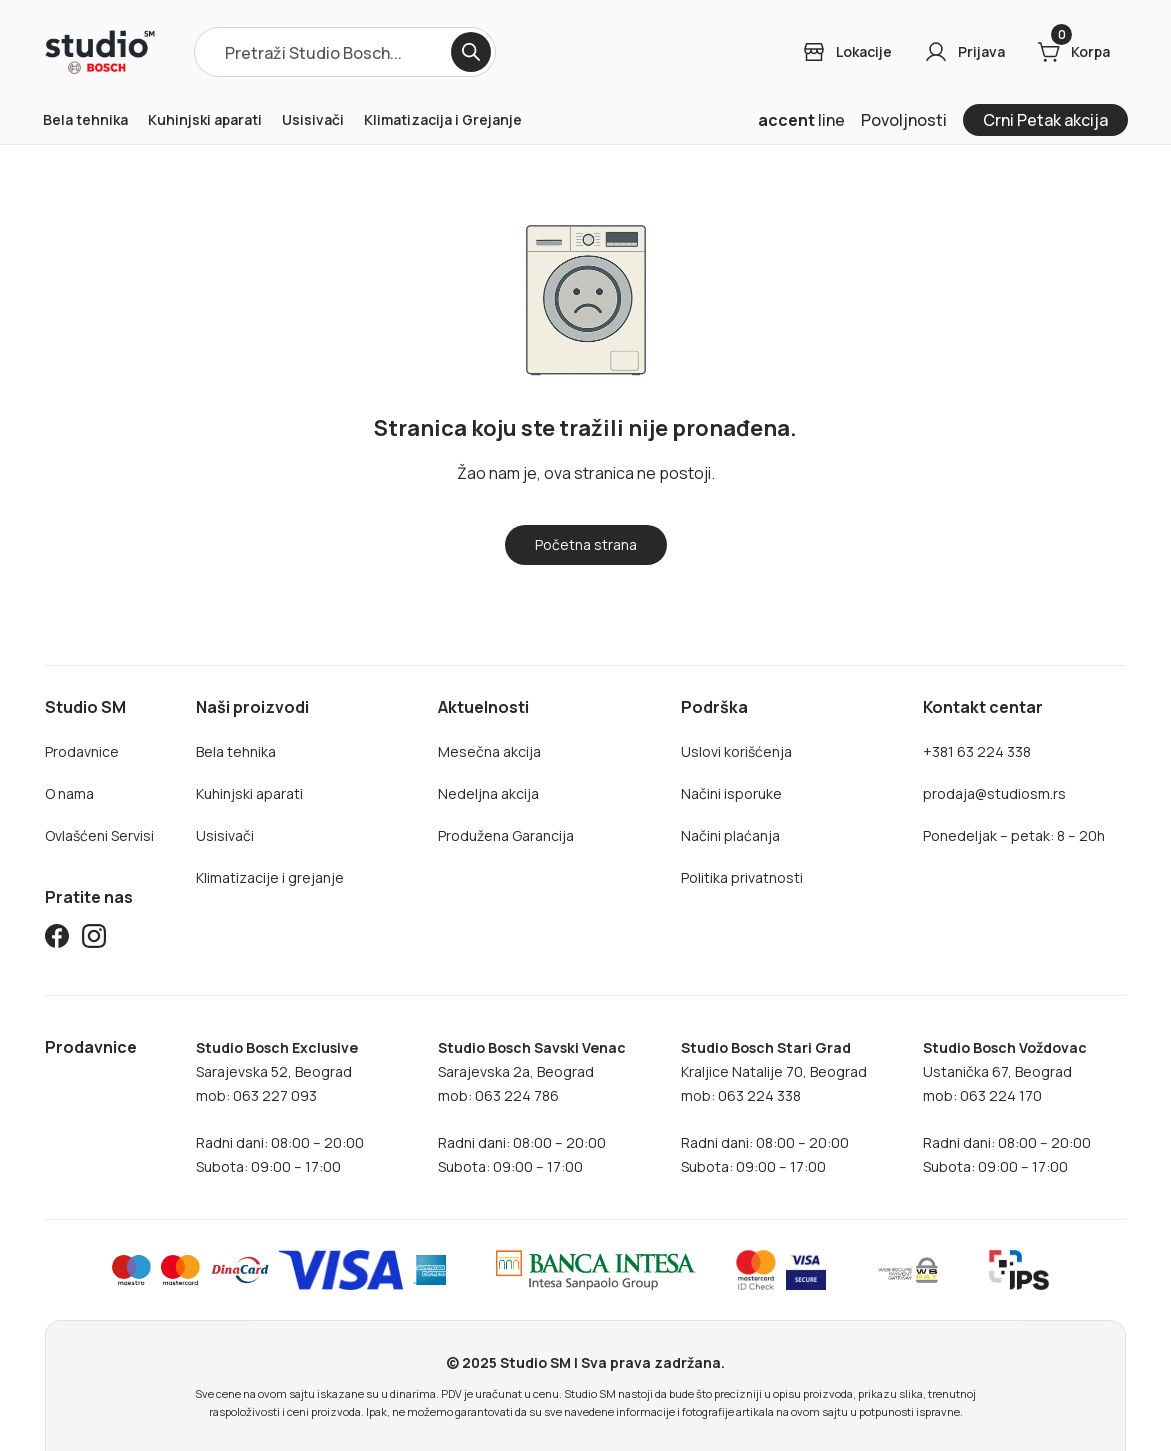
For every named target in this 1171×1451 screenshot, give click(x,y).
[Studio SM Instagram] (94, 939)
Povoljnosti (904, 120)
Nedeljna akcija (488, 793)
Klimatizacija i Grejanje (443, 119)
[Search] (471, 52)
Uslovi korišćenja (736, 751)
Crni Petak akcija (1045, 120)
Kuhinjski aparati (205, 119)
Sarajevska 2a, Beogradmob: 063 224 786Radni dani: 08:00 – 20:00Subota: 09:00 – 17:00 (532, 1107)
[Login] (847, 52)
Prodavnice (82, 751)
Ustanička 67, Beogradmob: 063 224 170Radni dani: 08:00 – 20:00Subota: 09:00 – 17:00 (1007, 1107)
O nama (69, 793)
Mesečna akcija (489, 751)
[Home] (100, 52)
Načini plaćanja (730, 835)
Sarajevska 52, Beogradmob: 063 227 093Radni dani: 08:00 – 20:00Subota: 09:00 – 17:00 (280, 1107)
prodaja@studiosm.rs (994, 793)
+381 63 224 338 (977, 751)
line (801, 120)
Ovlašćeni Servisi (99, 835)
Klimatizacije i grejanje (270, 877)
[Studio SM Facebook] (57, 939)
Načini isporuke (731, 793)
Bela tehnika (85, 119)
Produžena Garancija (506, 835)
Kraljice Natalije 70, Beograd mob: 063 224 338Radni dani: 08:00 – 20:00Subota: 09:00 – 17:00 (774, 1107)
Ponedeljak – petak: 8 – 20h (1014, 835)
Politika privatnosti (742, 877)
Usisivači (313, 119)
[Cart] (1073, 52)
